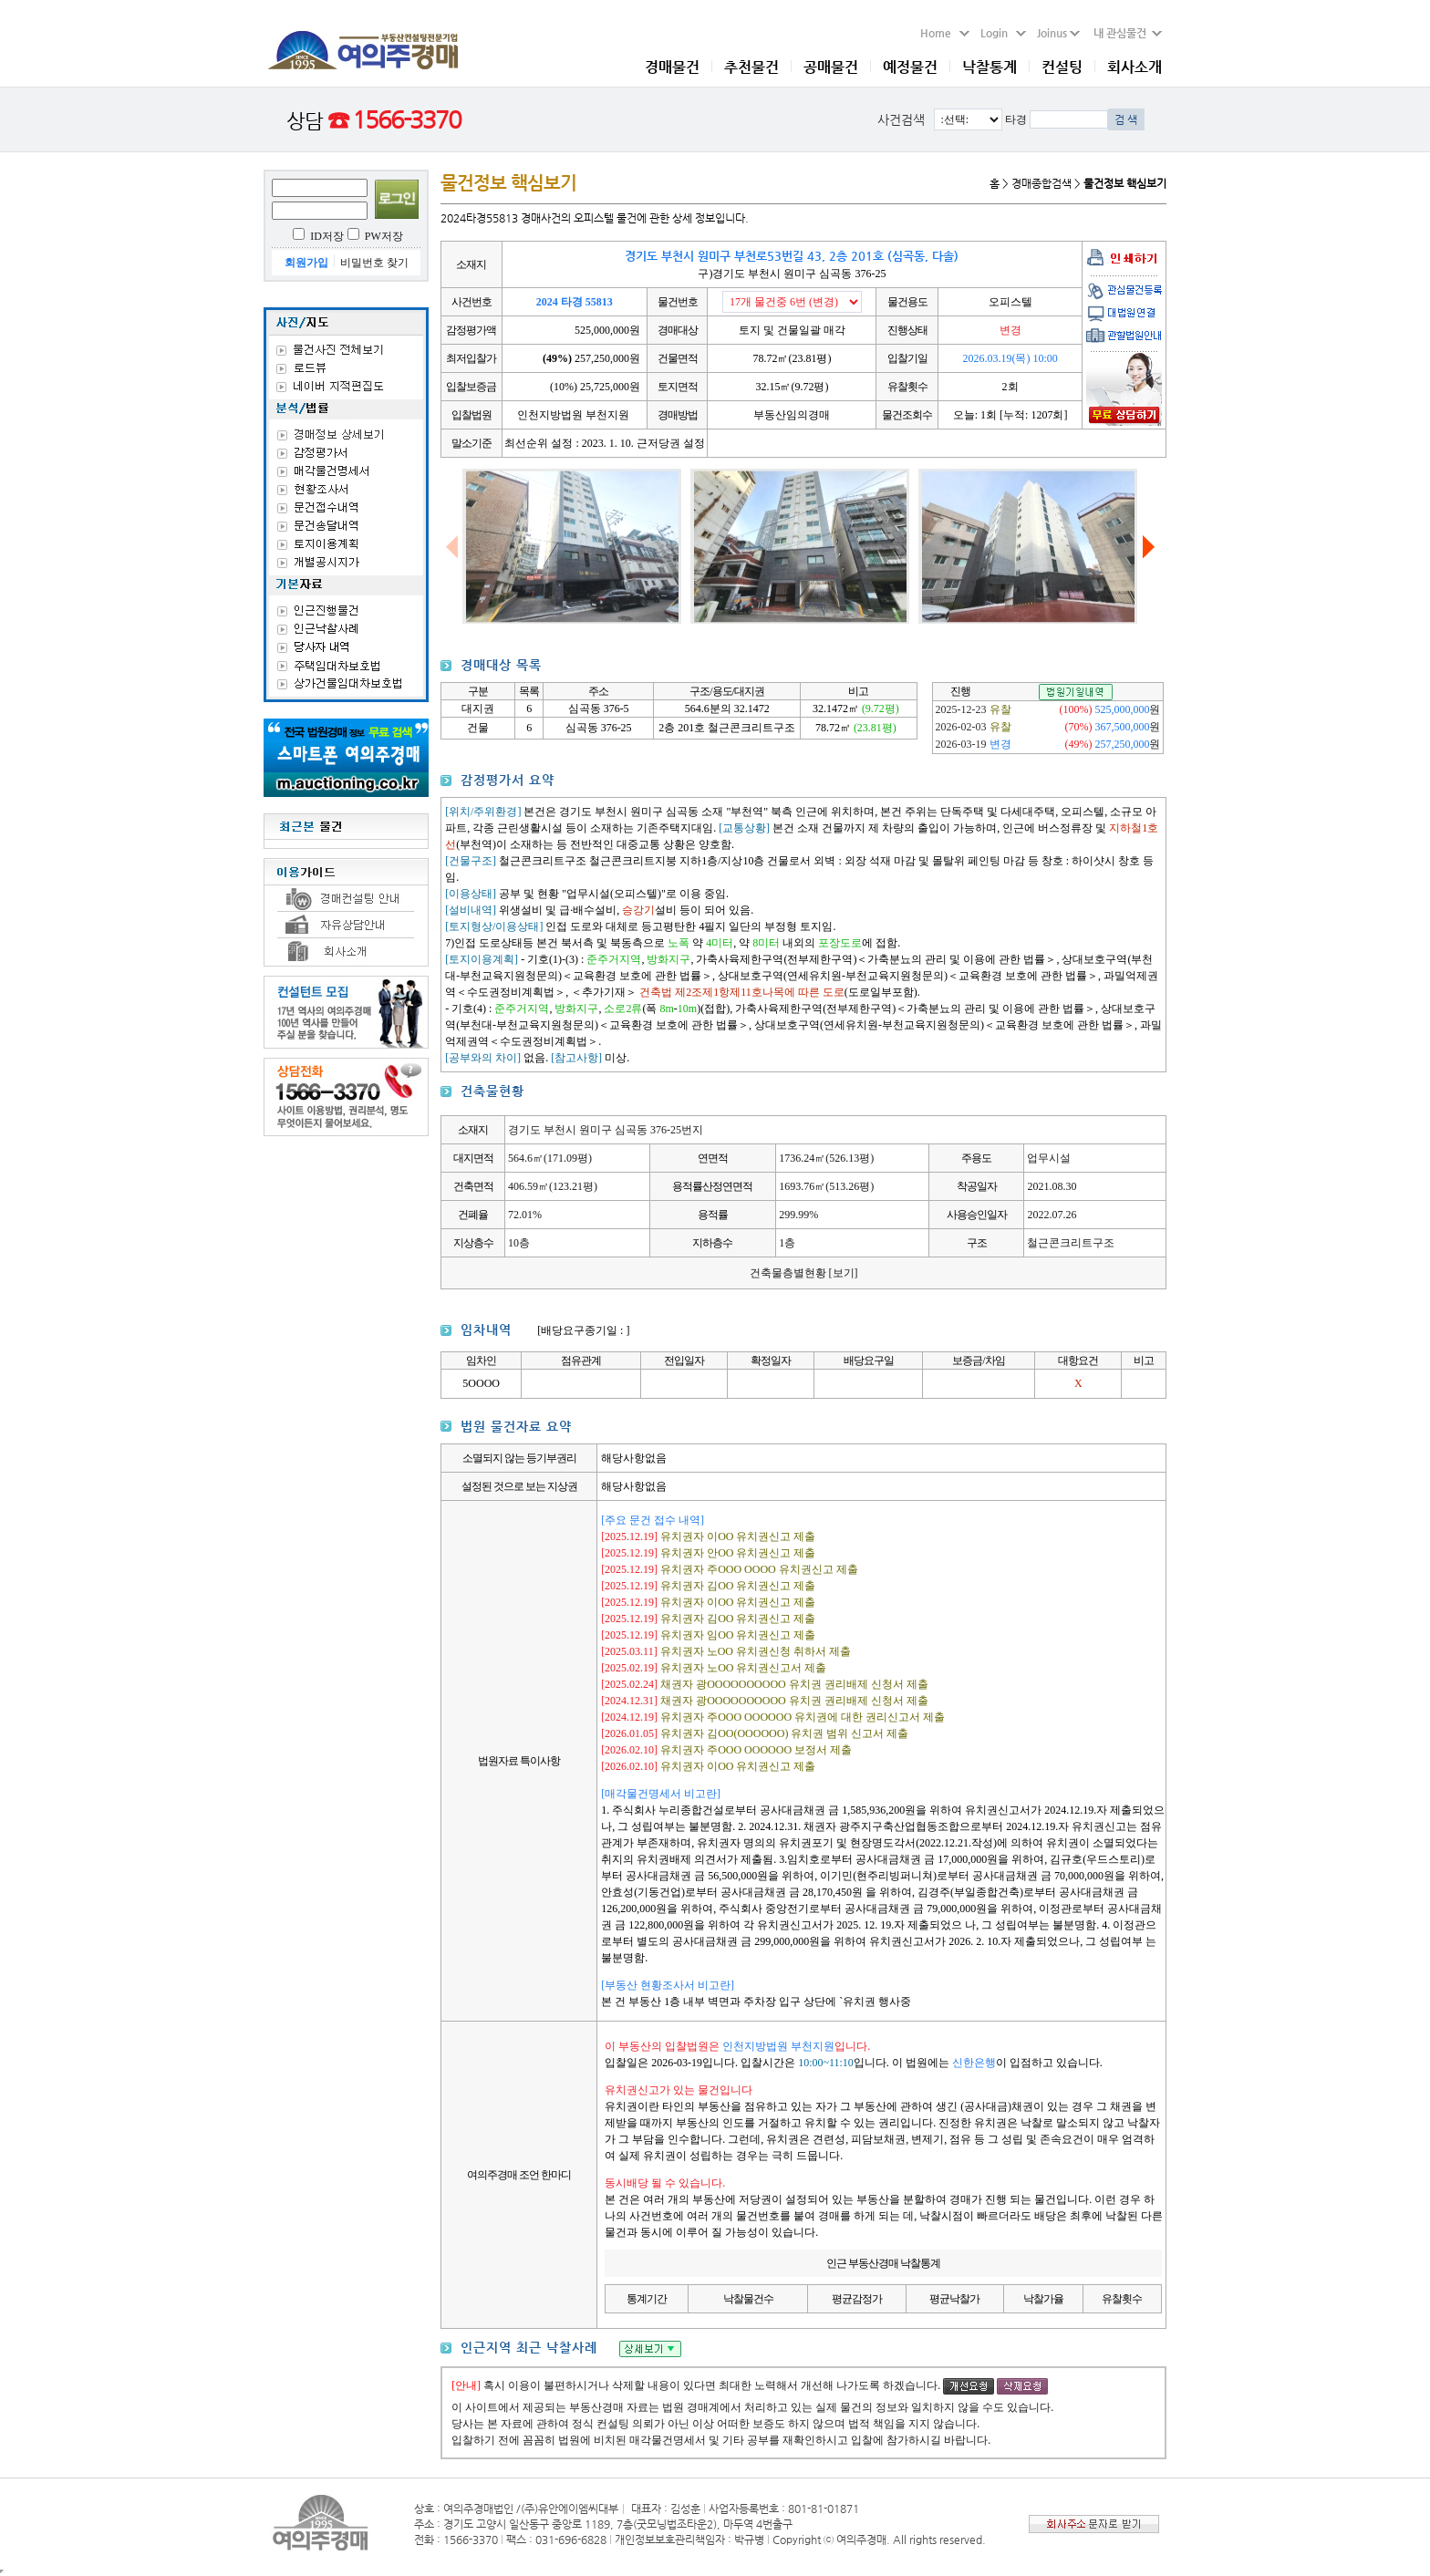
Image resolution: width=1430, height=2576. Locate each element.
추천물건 (751, 67)
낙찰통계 (989, 67)
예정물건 (910, 67)
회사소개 (1134, 67)
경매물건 (672, 67)
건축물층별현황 (804, 1273)
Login (1003, 32)
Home (944, 32)
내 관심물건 (1122, 32)
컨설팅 (1062, 67)
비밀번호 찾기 (374, 262)
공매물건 (830, 67)
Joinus (1058, 32)
